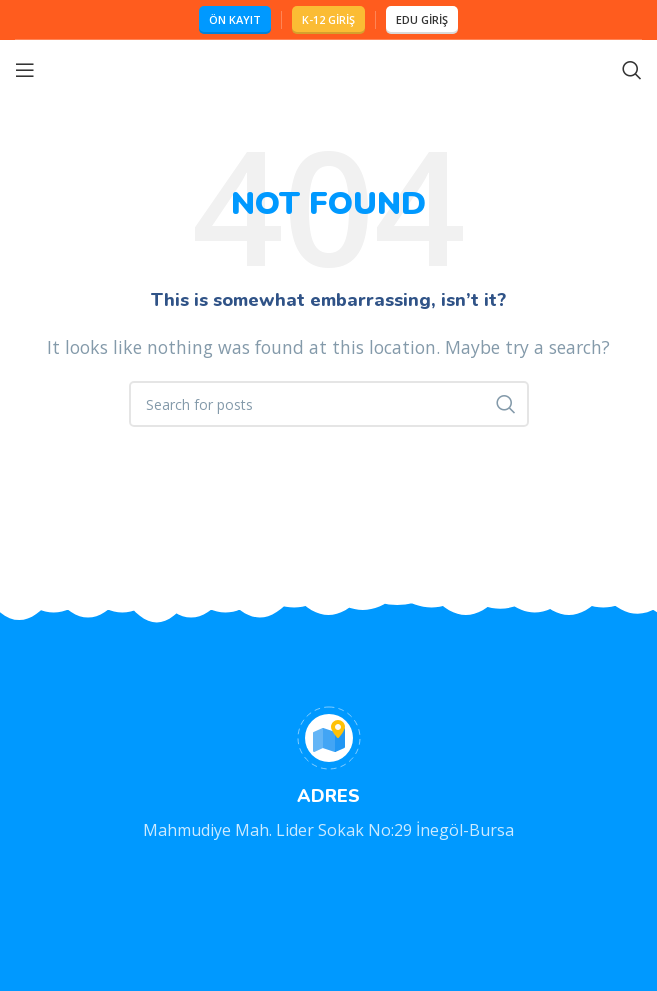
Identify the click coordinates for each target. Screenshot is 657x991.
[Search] (632, 70)
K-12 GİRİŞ (328, 19)
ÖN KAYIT (235, 19)
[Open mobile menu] (25, 70)
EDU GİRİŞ (422, 19)
